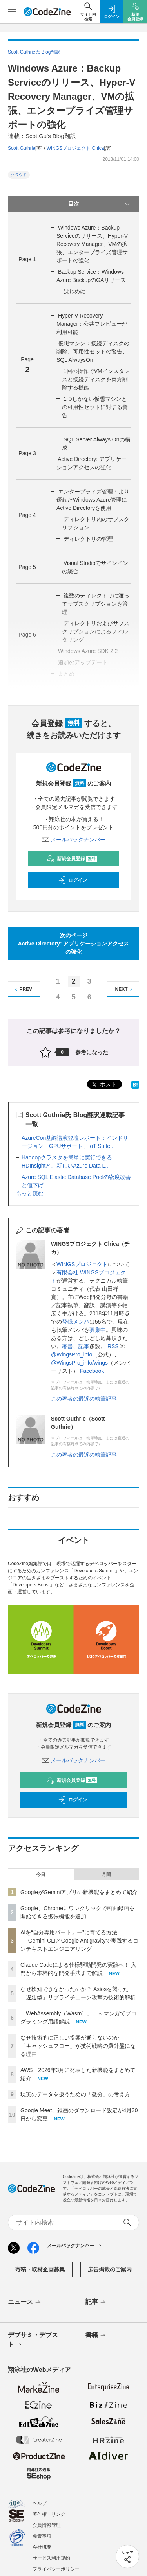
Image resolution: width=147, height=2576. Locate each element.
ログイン (72, 880)
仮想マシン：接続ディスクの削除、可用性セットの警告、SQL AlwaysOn (92, 351)
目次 (100, 204)
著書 (67, 1346)
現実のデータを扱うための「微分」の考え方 (75, 2094)
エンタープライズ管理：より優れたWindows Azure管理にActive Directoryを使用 (92, 499)
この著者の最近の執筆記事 (84, 1399)
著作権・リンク (49, 2514)
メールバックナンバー (74, 839)
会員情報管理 (47, 2525)
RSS (113, 1346)
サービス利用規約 (51, 2558)
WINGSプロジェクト (82, 1264)
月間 (106, 1874)
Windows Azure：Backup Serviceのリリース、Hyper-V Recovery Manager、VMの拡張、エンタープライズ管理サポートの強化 (92, 244)
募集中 (97, 1330)
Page (27, 259)
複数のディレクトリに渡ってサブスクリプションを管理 (95, 603)
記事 (83, 1346)
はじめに (74, 291)
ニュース (25, 2302)
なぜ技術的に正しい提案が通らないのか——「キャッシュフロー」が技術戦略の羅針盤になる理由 (78, 2045)
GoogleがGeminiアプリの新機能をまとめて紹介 (79, 1892)
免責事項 (42, 2536)
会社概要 (42, 2547)
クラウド (19, 174)
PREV (22, 989)
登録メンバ (75, 1321)
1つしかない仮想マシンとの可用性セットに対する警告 (95, 407)
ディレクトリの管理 (88, 539)
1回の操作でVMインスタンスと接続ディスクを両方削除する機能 (96, 379)
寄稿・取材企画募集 (40, 2269)
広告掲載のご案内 (110, 2269)
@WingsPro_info (71, 1354)
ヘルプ (40, 2503)
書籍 (96, 2335)
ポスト (103, 1085)
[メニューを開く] (12, 11)
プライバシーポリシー (56, 2569)
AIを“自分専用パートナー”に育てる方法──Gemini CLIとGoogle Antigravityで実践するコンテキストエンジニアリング (79, 1940)
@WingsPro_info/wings (79, 1363)
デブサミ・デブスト (33, 2340)
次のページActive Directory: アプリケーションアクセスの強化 (73, 943)
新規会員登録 (72, 859)
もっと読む (30, 1193)
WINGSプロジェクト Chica (75, 148)
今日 (40, 1874)
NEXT (124, 989)
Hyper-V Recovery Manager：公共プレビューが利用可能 (91, 323)
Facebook (92, 1371)
